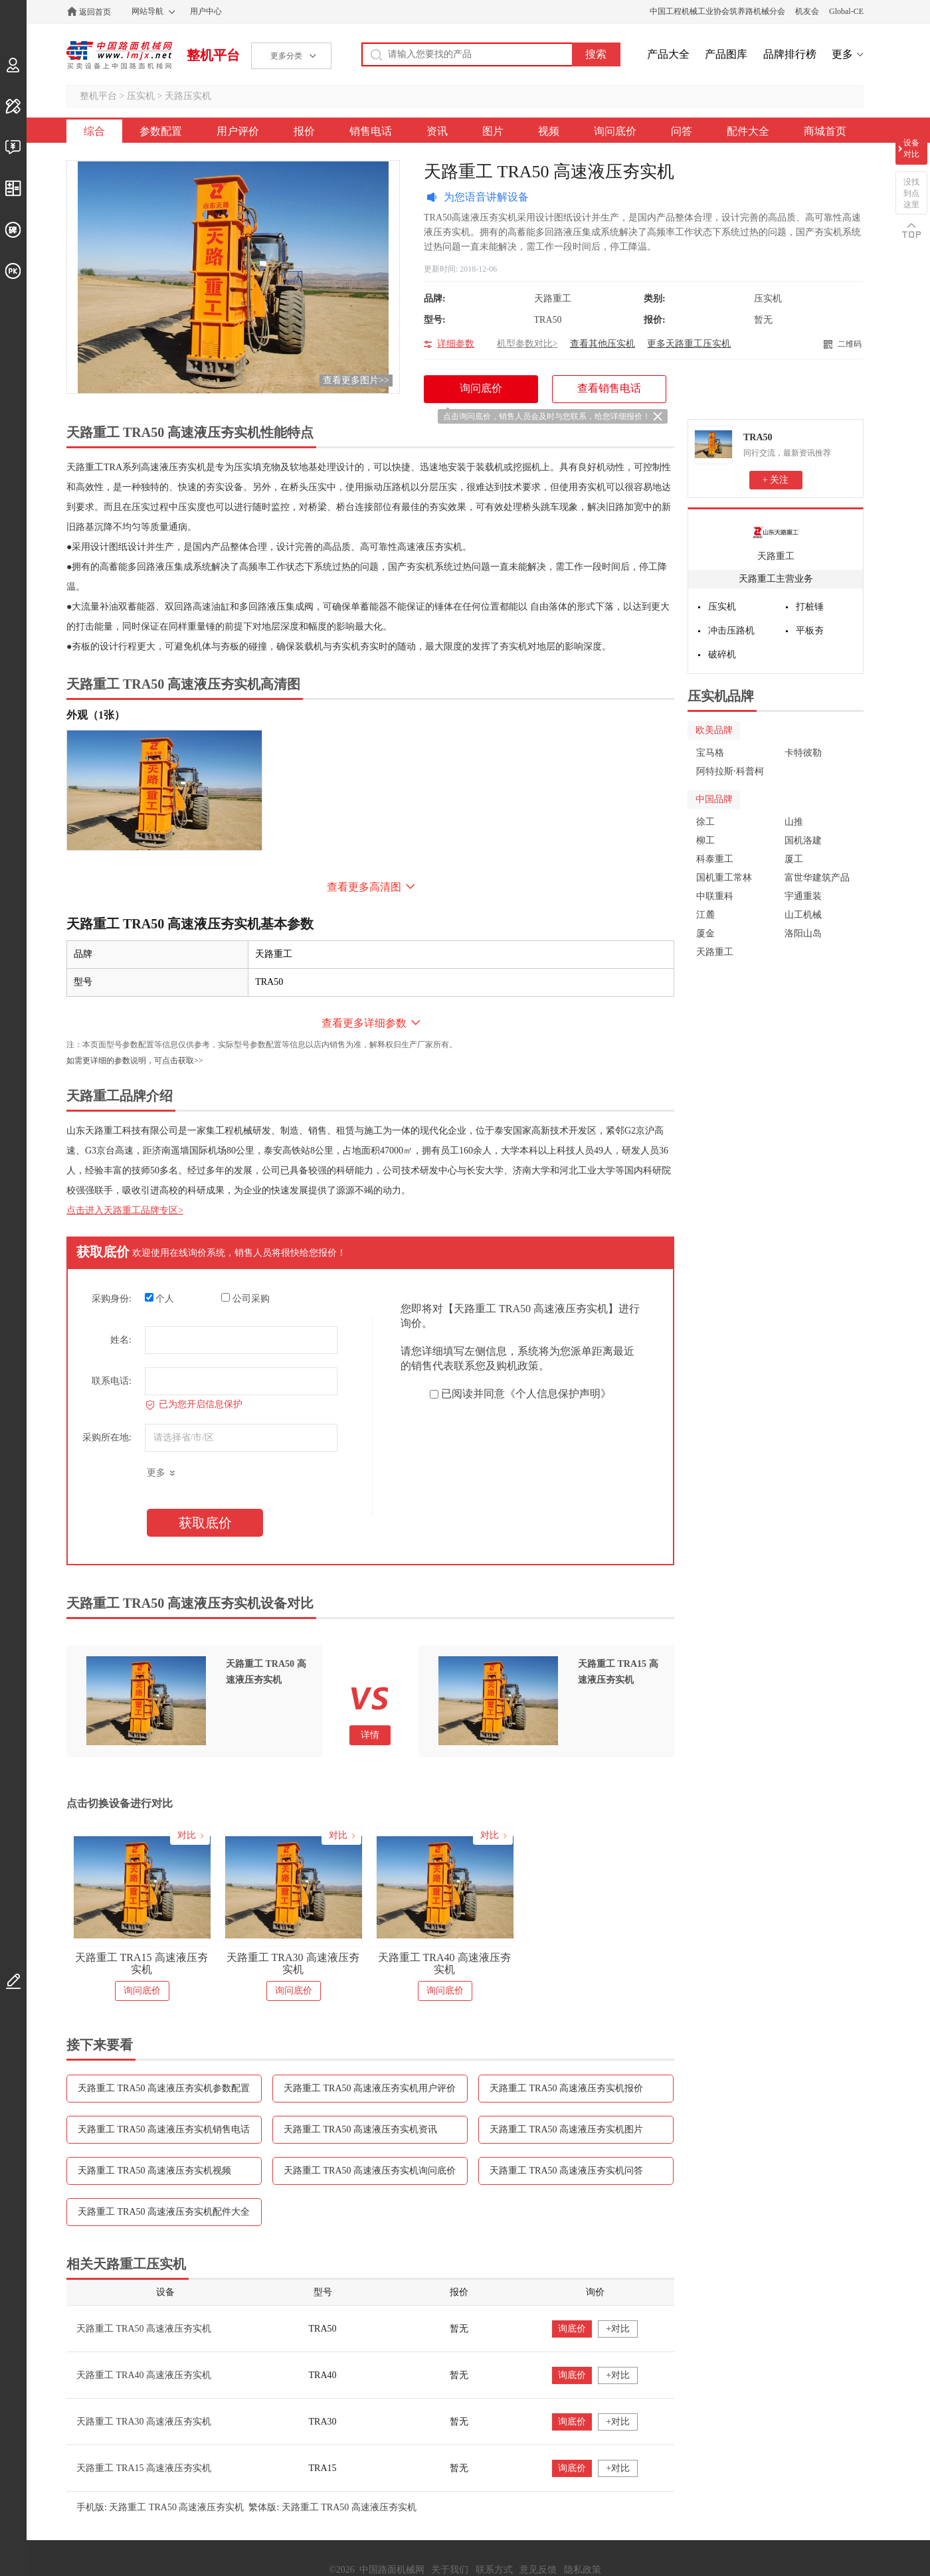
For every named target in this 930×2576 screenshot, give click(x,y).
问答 (681, 131)
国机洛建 (803, 840)
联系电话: (112, 1381)
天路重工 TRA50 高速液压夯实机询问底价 (370, 2171)
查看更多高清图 (364, 887)
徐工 (705, 822)
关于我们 (449, 2570)
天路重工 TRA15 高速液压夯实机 (141, 1963)
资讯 (437, 131)
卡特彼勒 (803, 753)
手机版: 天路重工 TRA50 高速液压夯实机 (160, 2507)
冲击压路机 (731, 631)
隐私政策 (582, 2570)
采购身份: (112, 1299)
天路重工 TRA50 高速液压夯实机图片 (566, 2129)
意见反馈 (538, 2570)
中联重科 (714, 896)
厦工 (794, 859)
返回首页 (95, 12)
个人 (160, 1298)
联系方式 (494, 2570)
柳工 (705, 840)
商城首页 (825, 131)
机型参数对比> (527, 344)
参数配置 (161, 131)
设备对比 (911, 148)
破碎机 (722, 654)
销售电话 (370, 131)
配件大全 (748, 131)
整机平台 (213, 55)
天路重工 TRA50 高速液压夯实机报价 (566, 2088)
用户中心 (206, 11)
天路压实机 (188, 96)
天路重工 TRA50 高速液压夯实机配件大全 (164, 2212)
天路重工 (775, 556)
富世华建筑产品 (817, 878)
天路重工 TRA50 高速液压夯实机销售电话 (164, 2129)
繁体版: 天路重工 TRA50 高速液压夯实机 (332, 2507)
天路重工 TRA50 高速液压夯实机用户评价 (370, 2088)
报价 (304, 131)
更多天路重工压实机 (689, 344)
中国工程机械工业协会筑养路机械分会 (717, 11)
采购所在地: (107, 1437)
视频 (548, 131)
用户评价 (238, 131)
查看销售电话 (609, 388)
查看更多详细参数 (364, 1023)
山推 (794, 822)
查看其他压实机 (602, 344)
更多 (842, 54)
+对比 (618, 2329)
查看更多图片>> (356, 380)
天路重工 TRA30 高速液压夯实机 (293, 1963)
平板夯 (810, 631)
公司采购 (245, 1298)
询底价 (572, 2329)
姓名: (121, 1340)
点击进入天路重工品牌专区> (124, 1210)
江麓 (705, 915)
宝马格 (710, 753)
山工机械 (803, 915)
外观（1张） (95, 715)
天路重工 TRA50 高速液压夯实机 (143, 2329)
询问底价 (615, 131)
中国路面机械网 (119, 55)
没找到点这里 (911, 193)
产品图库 (726, 54)
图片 (493, 131)
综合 (94, 131)
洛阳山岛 (803, 933)
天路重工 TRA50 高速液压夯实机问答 (566, 2171)
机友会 (807, 11)
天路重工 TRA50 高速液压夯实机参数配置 (164, 2088)
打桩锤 (810, 607)
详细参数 (455, 344)
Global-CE (846, 11)
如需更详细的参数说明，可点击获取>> (134, 1060)
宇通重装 (803, 896)
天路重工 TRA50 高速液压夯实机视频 (154, 2171)
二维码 (850, 344)
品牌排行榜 (789, 54)
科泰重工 (714, 859)
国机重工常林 (724, 878)
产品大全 (668, 54)
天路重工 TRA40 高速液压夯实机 (444, 1963)
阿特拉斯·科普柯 (730, 771)
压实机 (141, 96)
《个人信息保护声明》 (558, 1393)
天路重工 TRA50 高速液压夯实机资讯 (360, 2129)
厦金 (705, 933)
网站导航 (147, 11)
